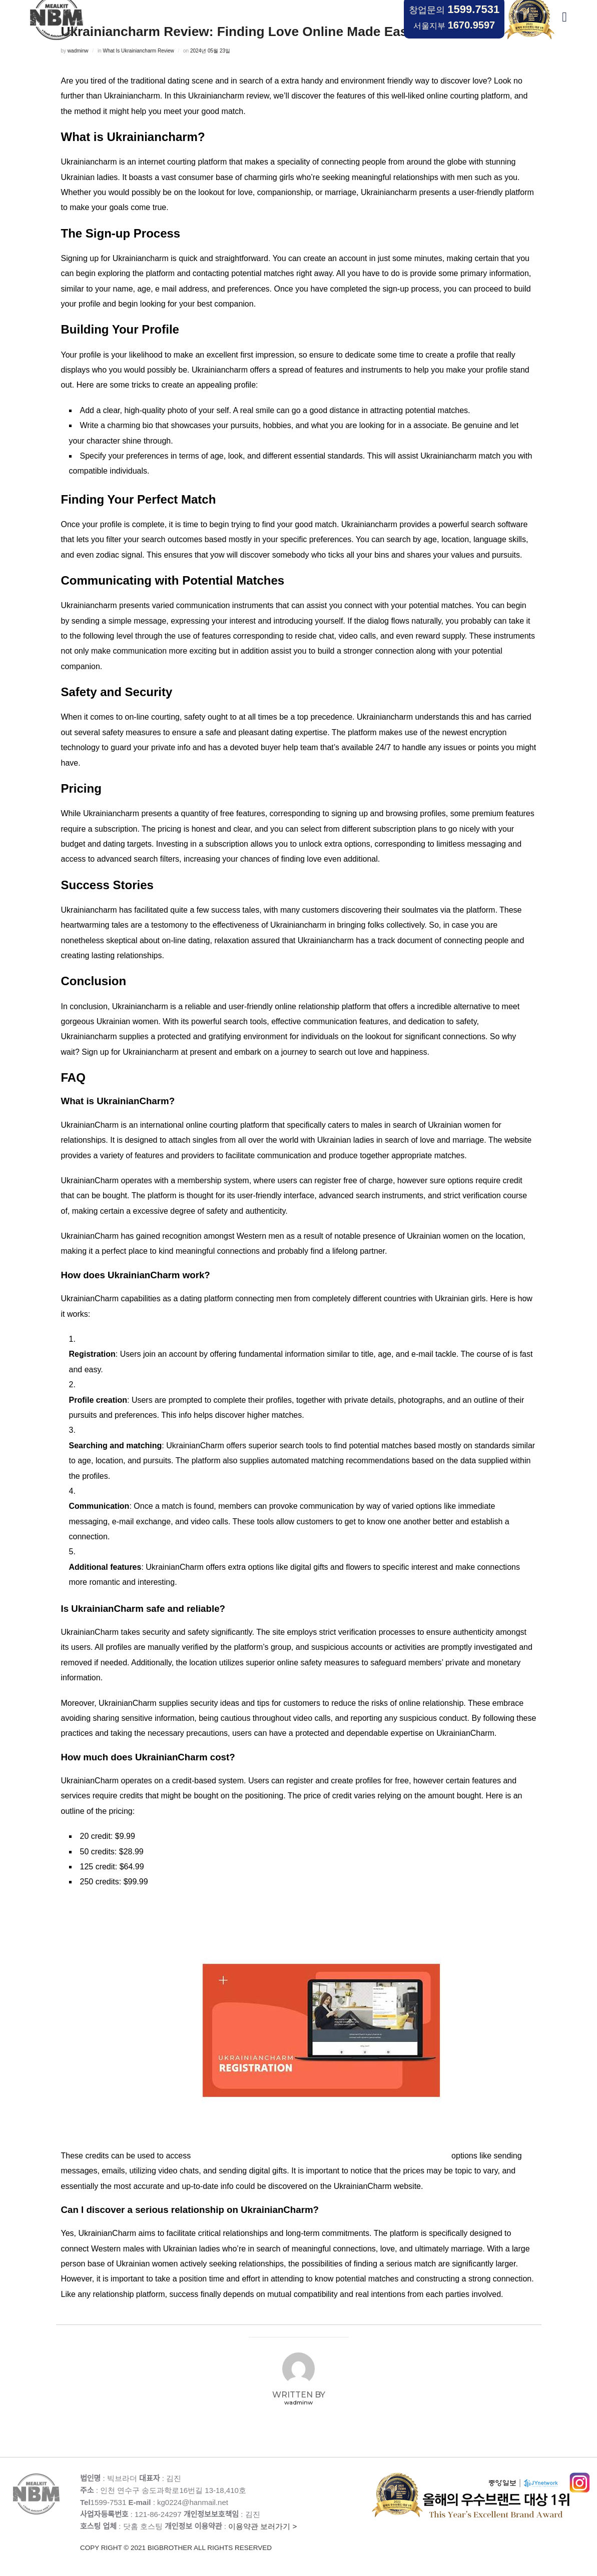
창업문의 (453, 9)
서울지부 (453, 25)
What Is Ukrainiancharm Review (138, 51)
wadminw (78, 51)
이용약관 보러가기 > (226, 2537)
